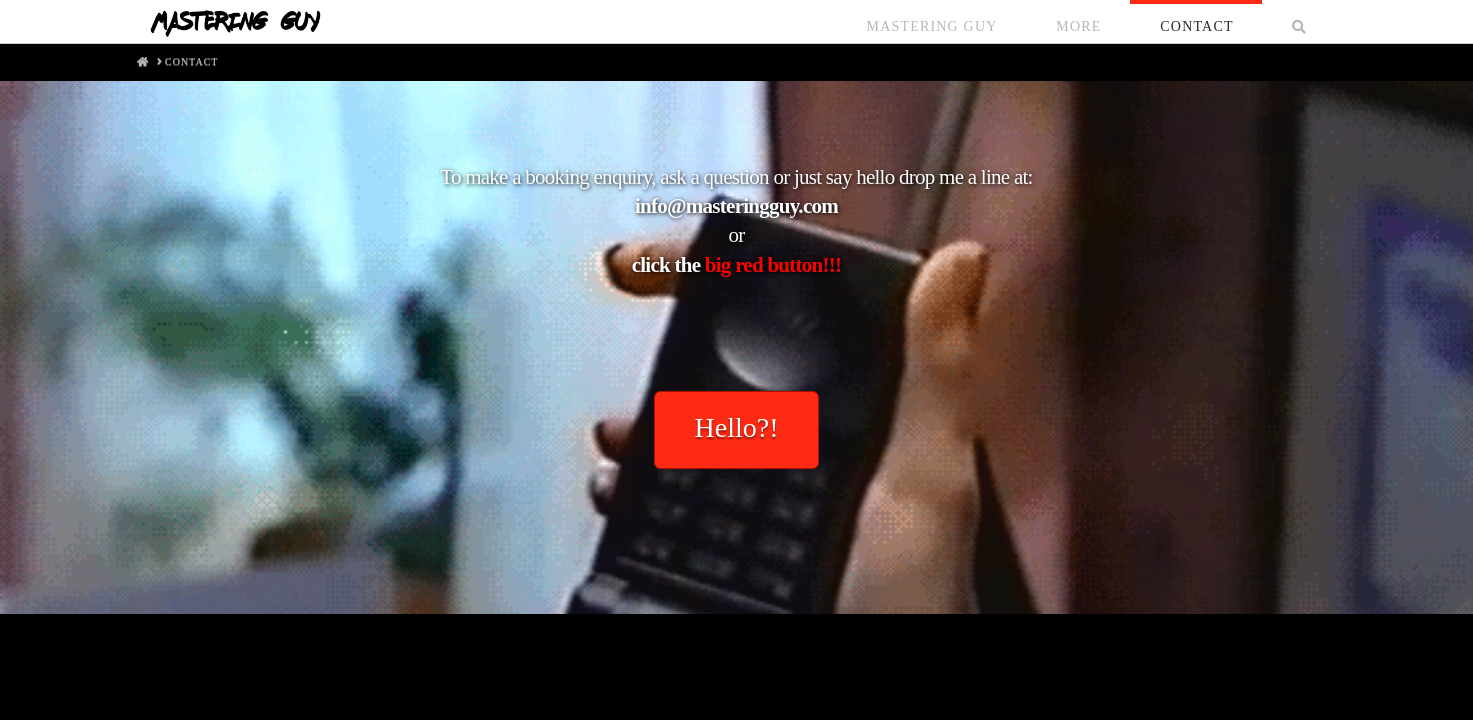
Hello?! (737, 427)
